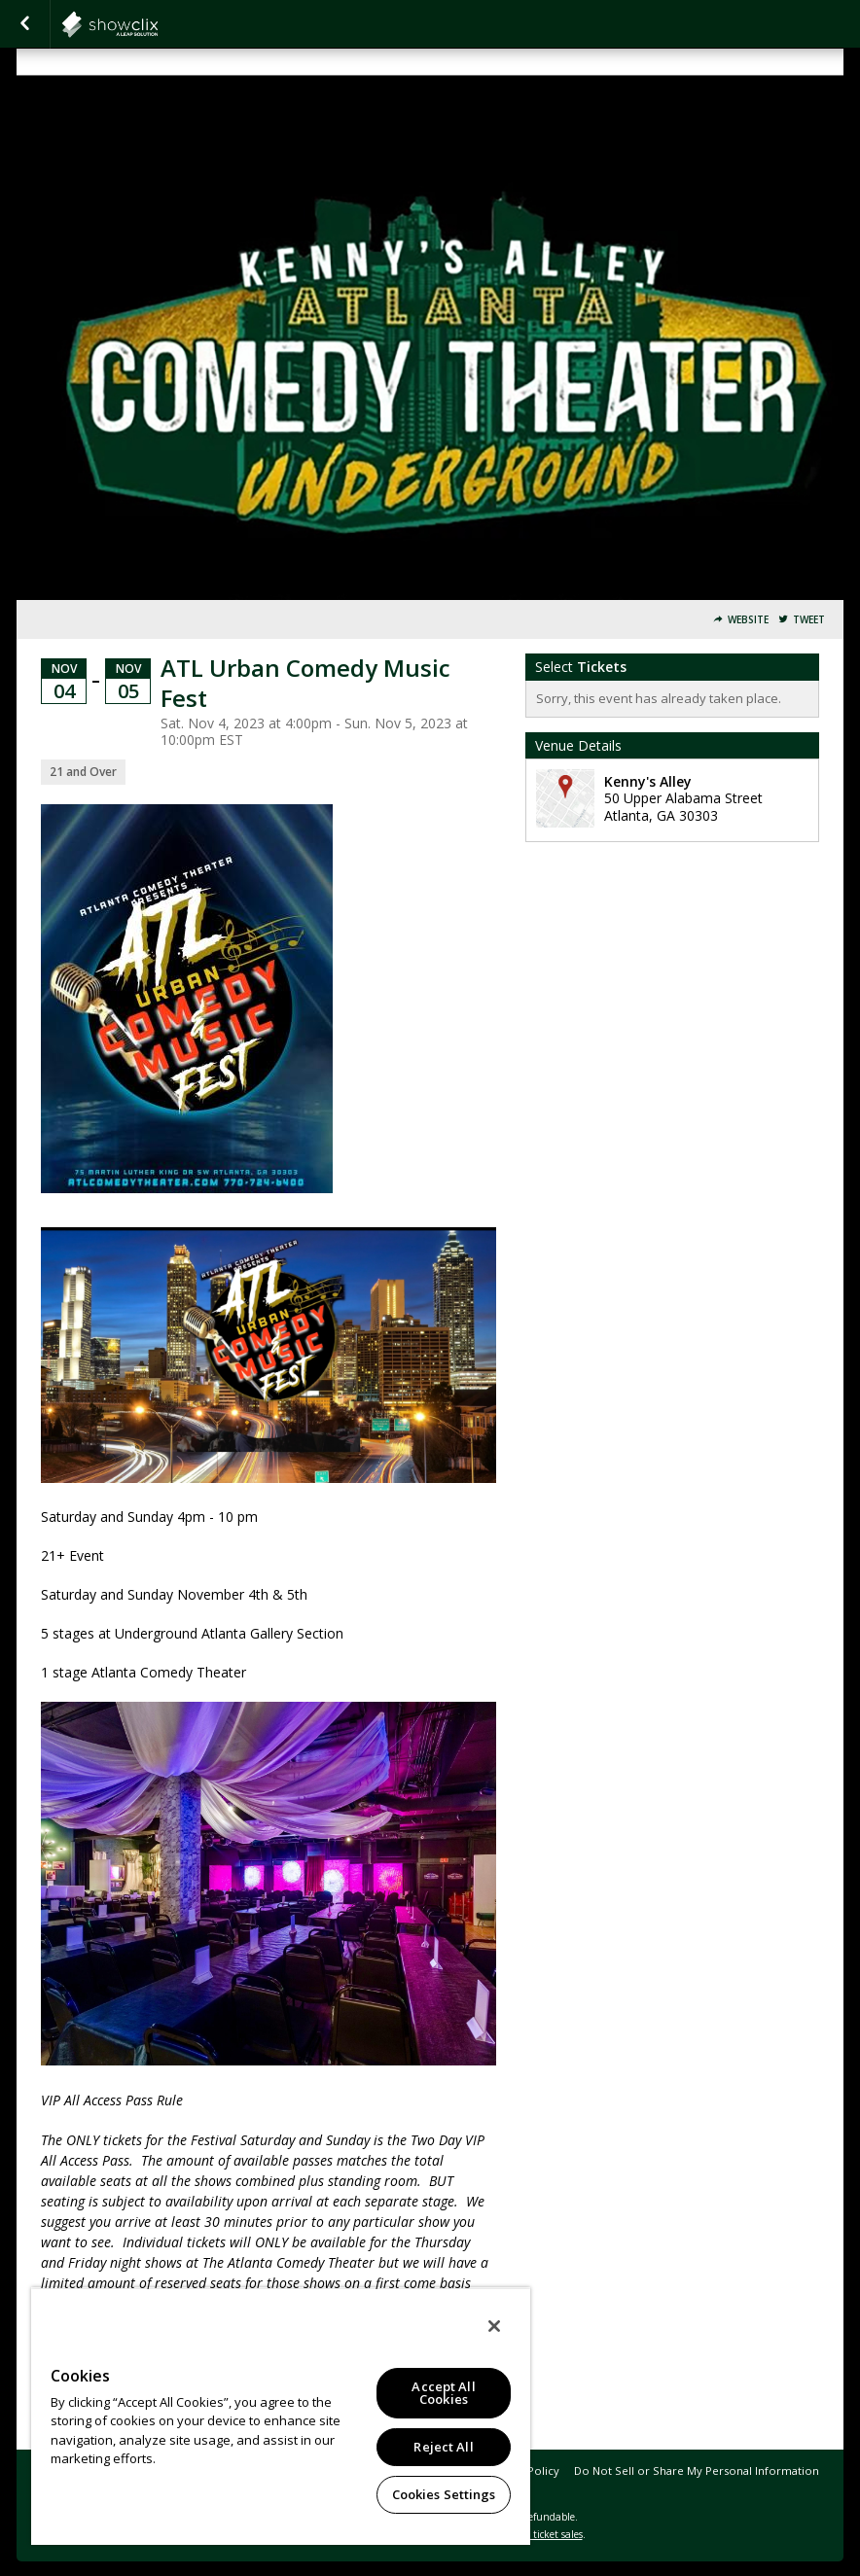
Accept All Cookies (443, 2393)
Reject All (443, 2446)
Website (748, 620)
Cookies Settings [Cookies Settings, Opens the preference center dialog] (444, 2494)
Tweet (809, 620)
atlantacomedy (157, 24)
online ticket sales (542, 2534)
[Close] (494, 2326)
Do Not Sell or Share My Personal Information (696, 2470)
